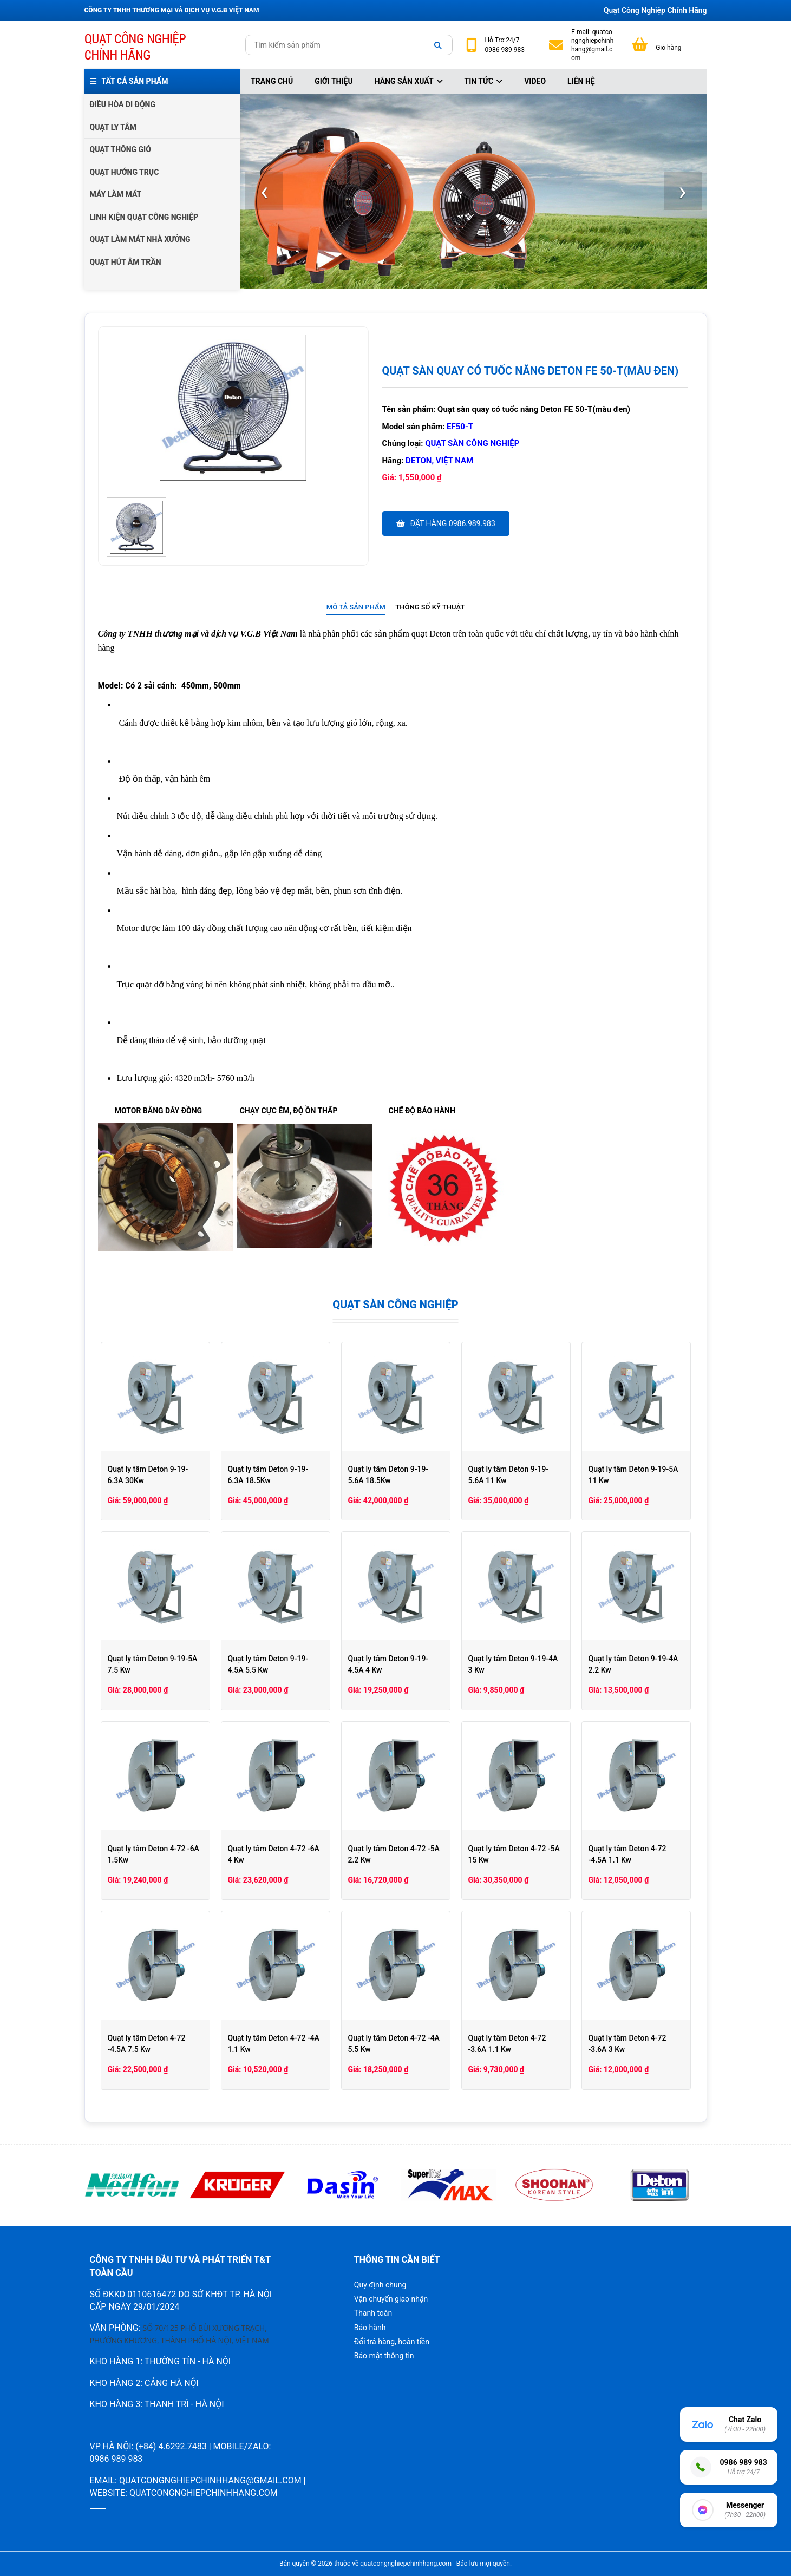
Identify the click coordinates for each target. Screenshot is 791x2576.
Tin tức (484, 81)
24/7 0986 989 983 (505, 45)
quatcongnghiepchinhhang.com (203, 2493)
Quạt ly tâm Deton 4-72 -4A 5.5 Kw (394, 2044)
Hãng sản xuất (409, 81)
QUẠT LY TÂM (113, 127)
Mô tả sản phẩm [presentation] (355, 607)
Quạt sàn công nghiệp (472, 443)
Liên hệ (581, 81)
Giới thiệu (333, 81)
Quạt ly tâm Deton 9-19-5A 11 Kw (633, 1475)
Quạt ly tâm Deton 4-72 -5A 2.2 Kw (394, 1854)
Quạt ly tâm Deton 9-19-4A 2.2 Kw (633, 1664)
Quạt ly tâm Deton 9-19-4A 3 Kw (513, 1664)
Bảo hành (370, 2327)
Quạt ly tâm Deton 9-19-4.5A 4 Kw (388, 1664)
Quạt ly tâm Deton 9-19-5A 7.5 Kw (153, 1664)
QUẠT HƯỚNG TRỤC (124, 172)
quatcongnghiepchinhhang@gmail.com (592, 45)
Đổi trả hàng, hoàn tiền (391, 2341)
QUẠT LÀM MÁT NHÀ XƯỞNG (140, 239)
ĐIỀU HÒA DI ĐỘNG (122, 104)
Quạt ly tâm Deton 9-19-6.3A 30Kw (148, 1475)
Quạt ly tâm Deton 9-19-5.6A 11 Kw (508, 1475)
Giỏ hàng (668, 47)
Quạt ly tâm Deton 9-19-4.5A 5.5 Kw (268, 1664)
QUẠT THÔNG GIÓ (120, 149)
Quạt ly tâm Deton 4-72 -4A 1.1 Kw (273, 2044)
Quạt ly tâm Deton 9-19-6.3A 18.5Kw (268, 1475)
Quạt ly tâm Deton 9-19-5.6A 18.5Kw (388, 1475)
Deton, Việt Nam (439, 461)
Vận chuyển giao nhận (391, 2299)
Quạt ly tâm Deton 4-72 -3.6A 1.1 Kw (507, 2044)
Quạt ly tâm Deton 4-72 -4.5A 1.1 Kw (627, 1854)
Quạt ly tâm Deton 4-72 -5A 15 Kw (514, 1854)
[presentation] (264, 191)
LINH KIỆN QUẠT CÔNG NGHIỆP (144, 217)
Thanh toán (373, 2313)
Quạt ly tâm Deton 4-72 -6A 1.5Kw (153, 1854)
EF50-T (460, 426)
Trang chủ (272, 81)
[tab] (355, 607)
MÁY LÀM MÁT (116, 194)
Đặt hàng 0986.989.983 (445, 523)
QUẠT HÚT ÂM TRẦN (125, 262)
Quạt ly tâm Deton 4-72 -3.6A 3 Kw (627, 2044)
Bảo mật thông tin (384, 2355)
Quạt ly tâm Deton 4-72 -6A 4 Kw (273, 1854)
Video (535, 81)
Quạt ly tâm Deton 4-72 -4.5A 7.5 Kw (147, 2044)
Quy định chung (380, 2284)
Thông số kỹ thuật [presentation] (430, 607)
